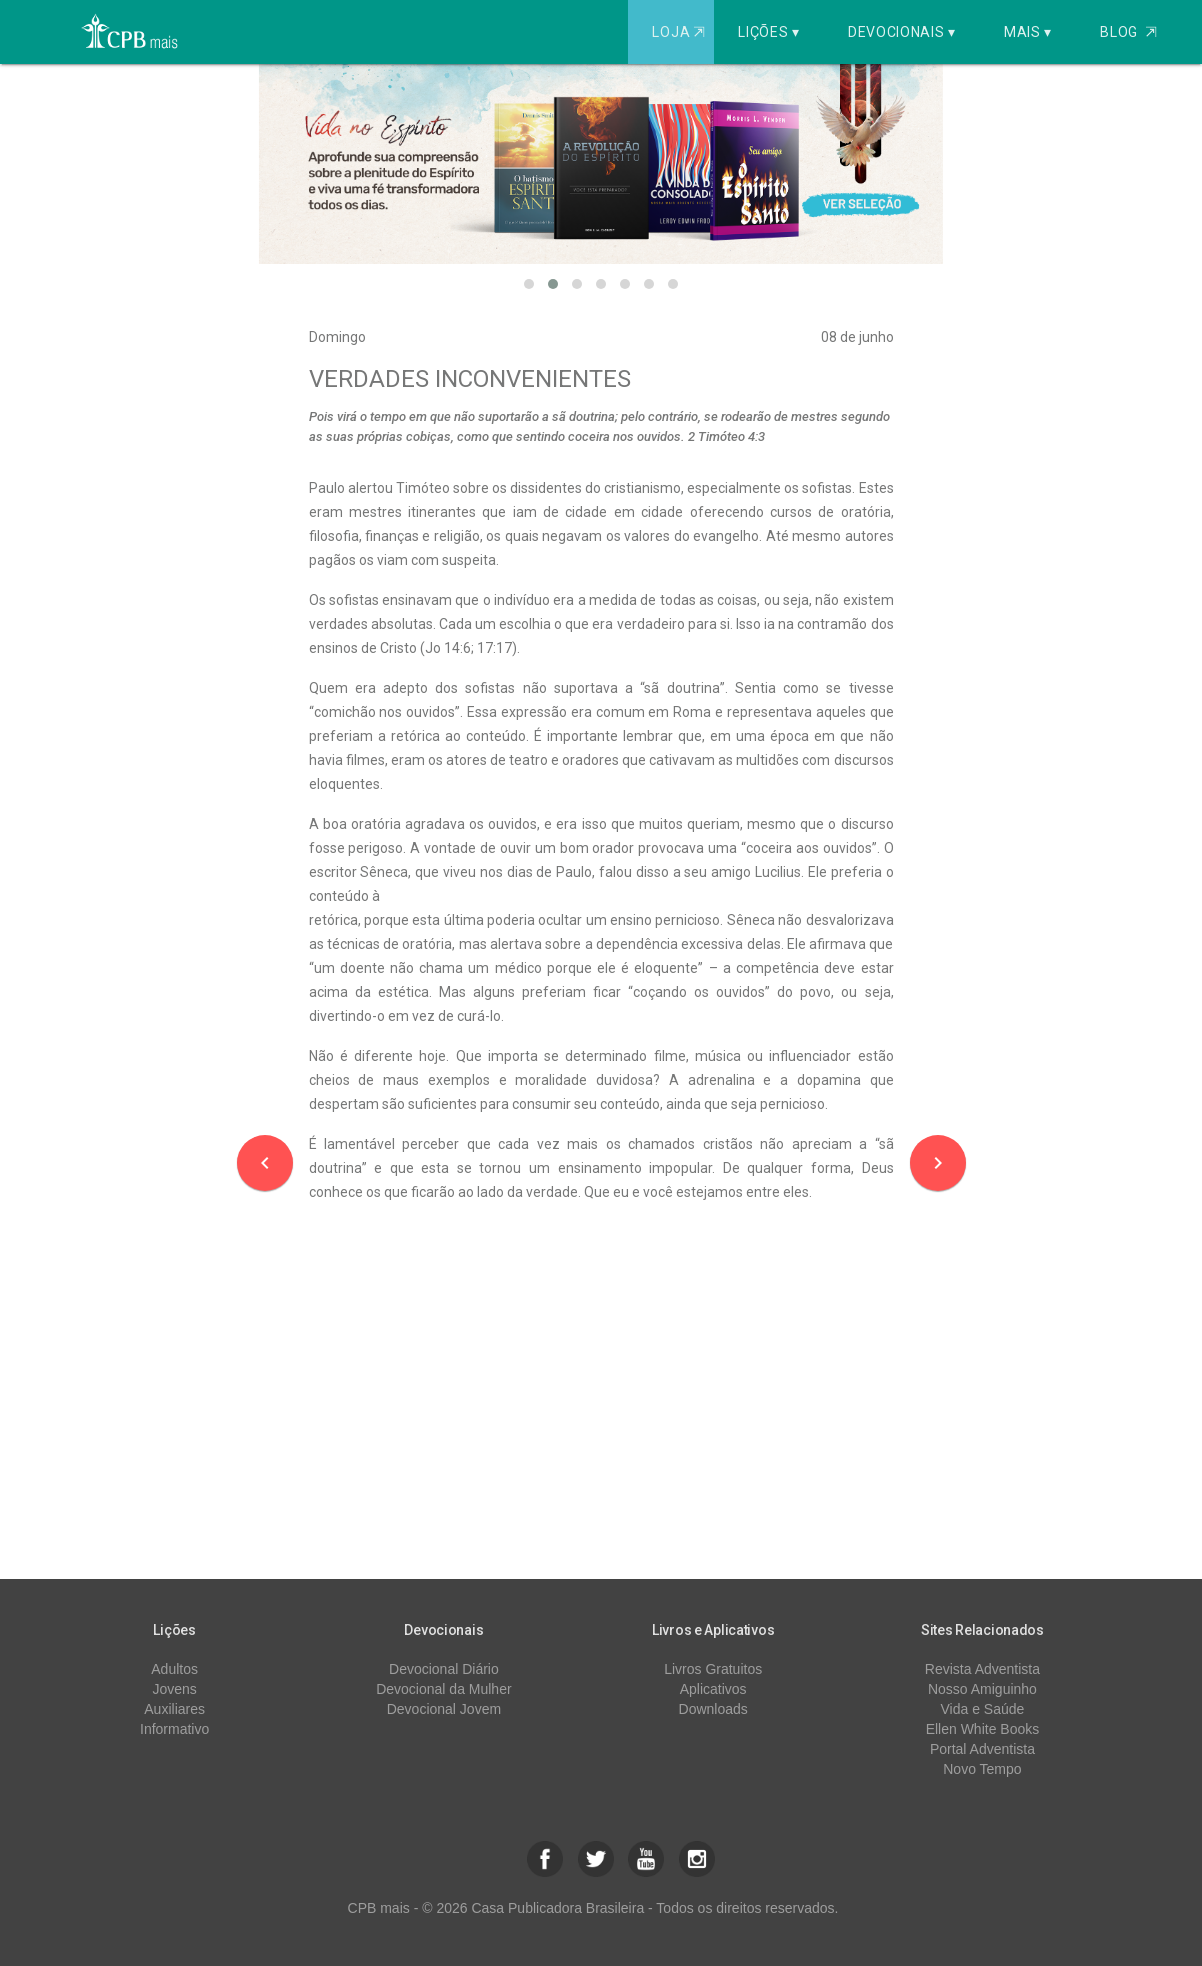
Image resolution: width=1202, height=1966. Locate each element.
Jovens (174, 1689)
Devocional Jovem (444, 1709)
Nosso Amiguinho (982, 1689)
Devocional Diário (444, 1669)
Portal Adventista (982, 1749)
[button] (529, 284)
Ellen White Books (983, 1729)
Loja (680, 32)
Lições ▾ (769, 32)
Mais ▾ (1028, 32)
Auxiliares (174, 1709)
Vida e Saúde (983, 1709)
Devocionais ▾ (902, 32)
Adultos (174, 1669)
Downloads (713, 1709)
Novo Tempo (982, 1769)
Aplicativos (713, 1689)
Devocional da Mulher (443, 1689)
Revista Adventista (982, 1669)
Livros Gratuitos (713, 1669)
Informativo (174, 1729)
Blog (1128, 32)
